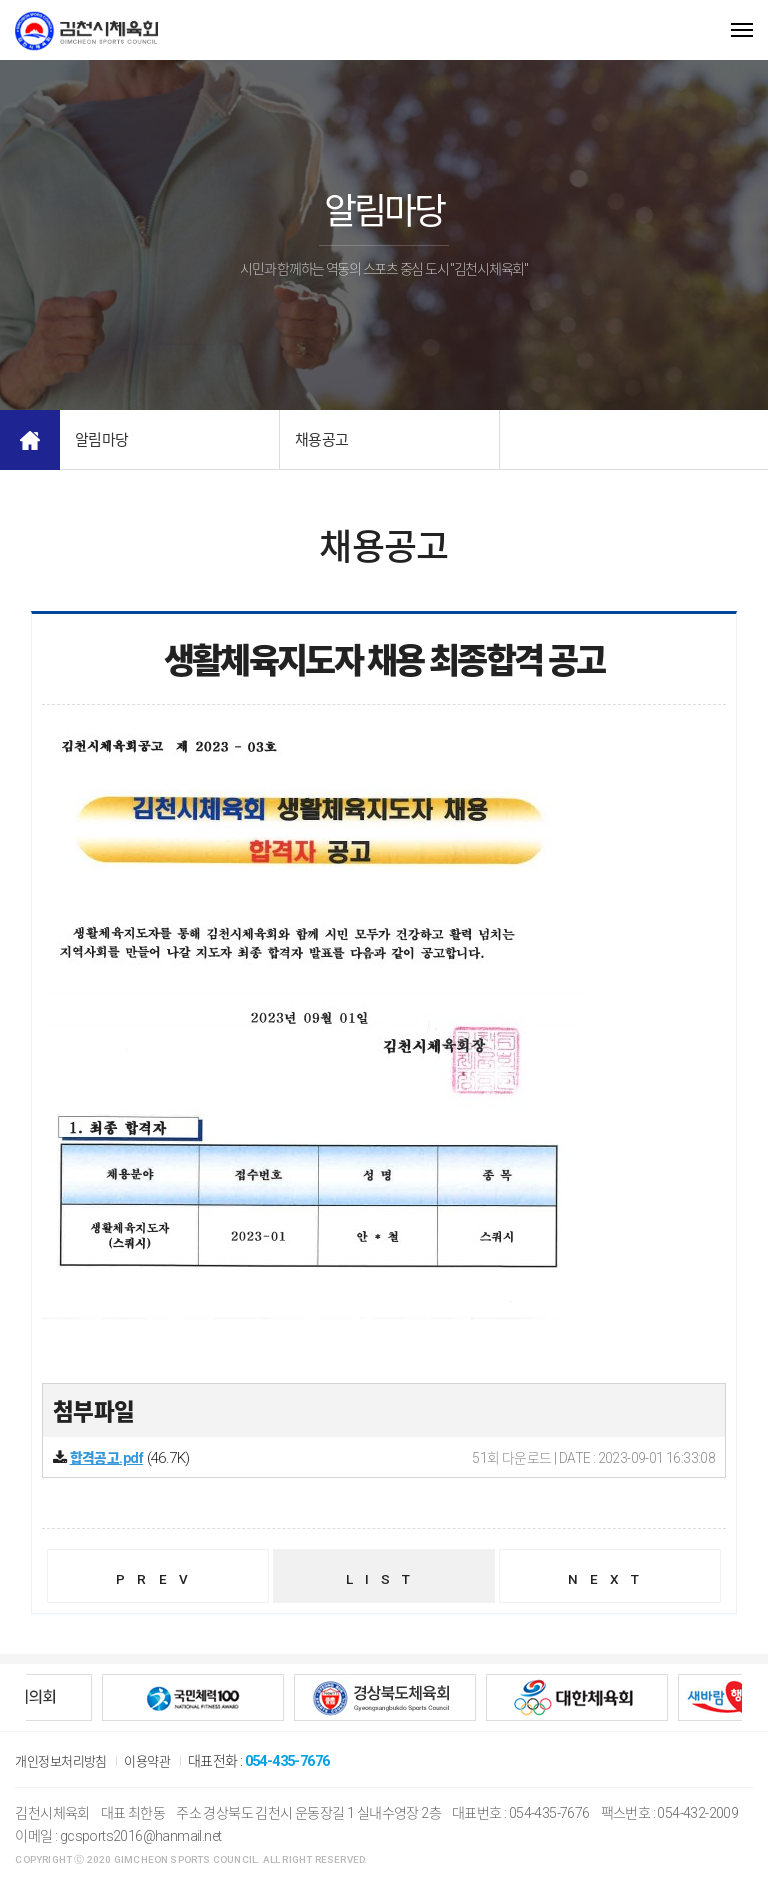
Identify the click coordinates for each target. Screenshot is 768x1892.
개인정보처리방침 (64, 1768)
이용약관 (157, 1768)
